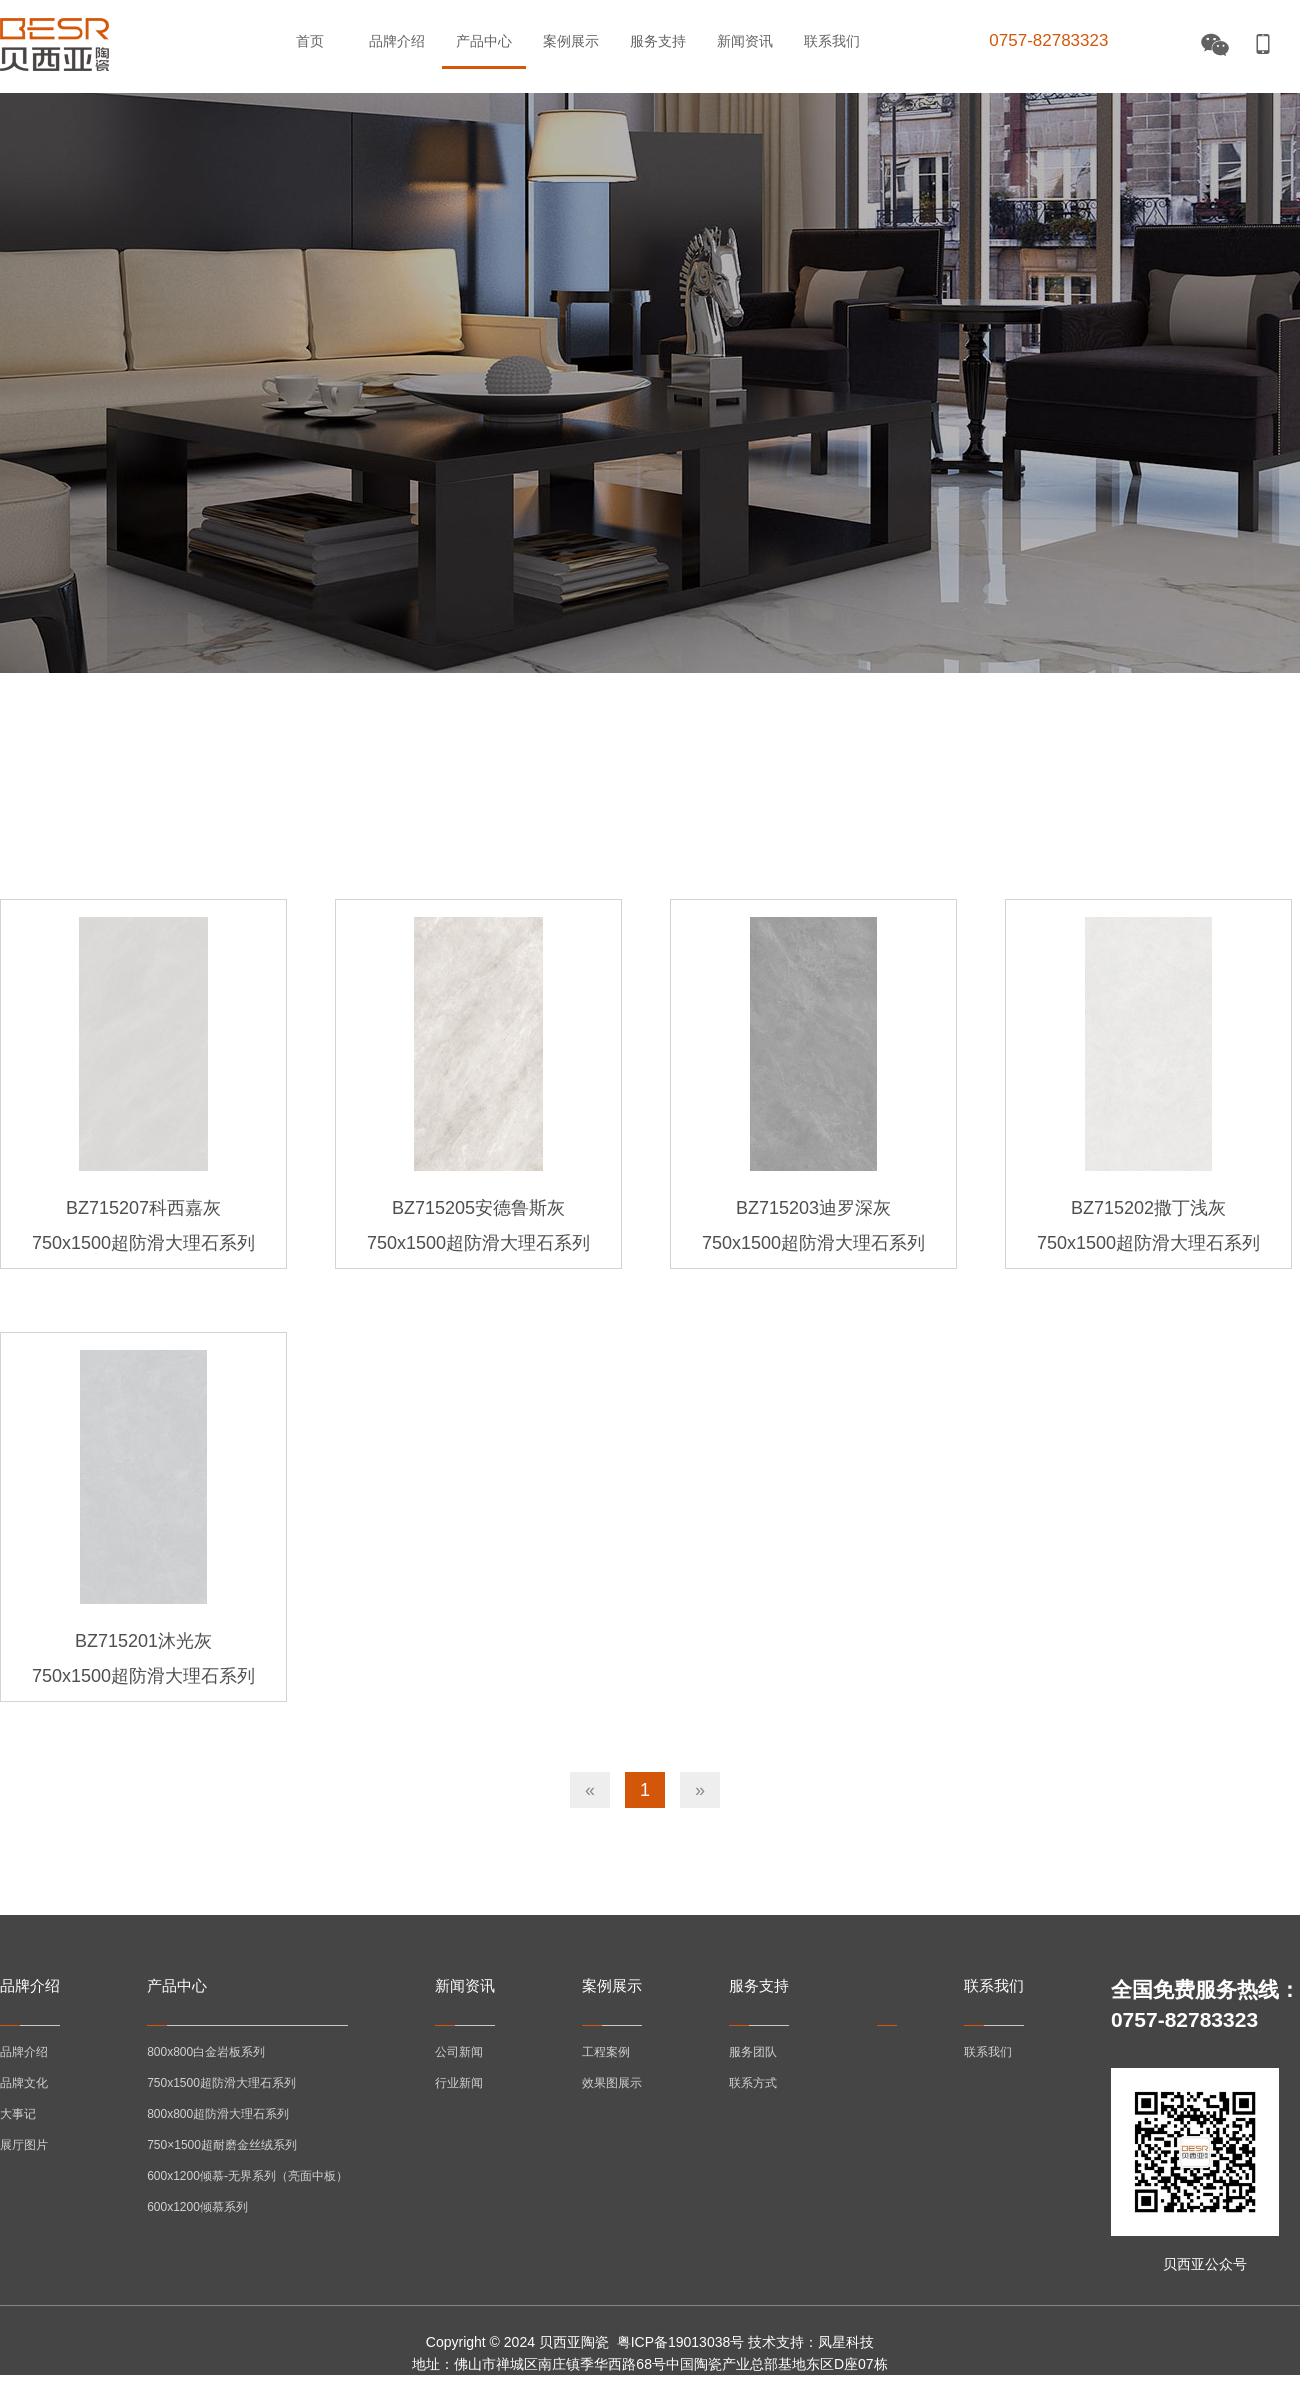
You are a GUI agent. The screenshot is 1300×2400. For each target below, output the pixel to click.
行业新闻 (459, 2083)
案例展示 (571, 41)
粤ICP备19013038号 (681, 2342)
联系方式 (753, 2083)
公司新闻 (459, 2052)
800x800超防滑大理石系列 (218, 2114)
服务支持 (658, 41)
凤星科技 (846, 2342)
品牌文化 (24, 2083)
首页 (310, 41)
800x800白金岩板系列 (206, 2052)
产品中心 (484, 41)
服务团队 (753, 2052)
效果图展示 (612, 2083)
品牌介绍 (397, 41)
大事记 (18, 2114)
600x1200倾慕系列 (197, 2207)
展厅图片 (24, 2145)
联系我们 (832, 41)
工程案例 (606, 2052)
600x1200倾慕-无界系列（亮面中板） (247, 2176)
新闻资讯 (745, 41)
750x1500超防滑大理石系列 (221, 2083)
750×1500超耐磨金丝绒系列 (222, 2145)
